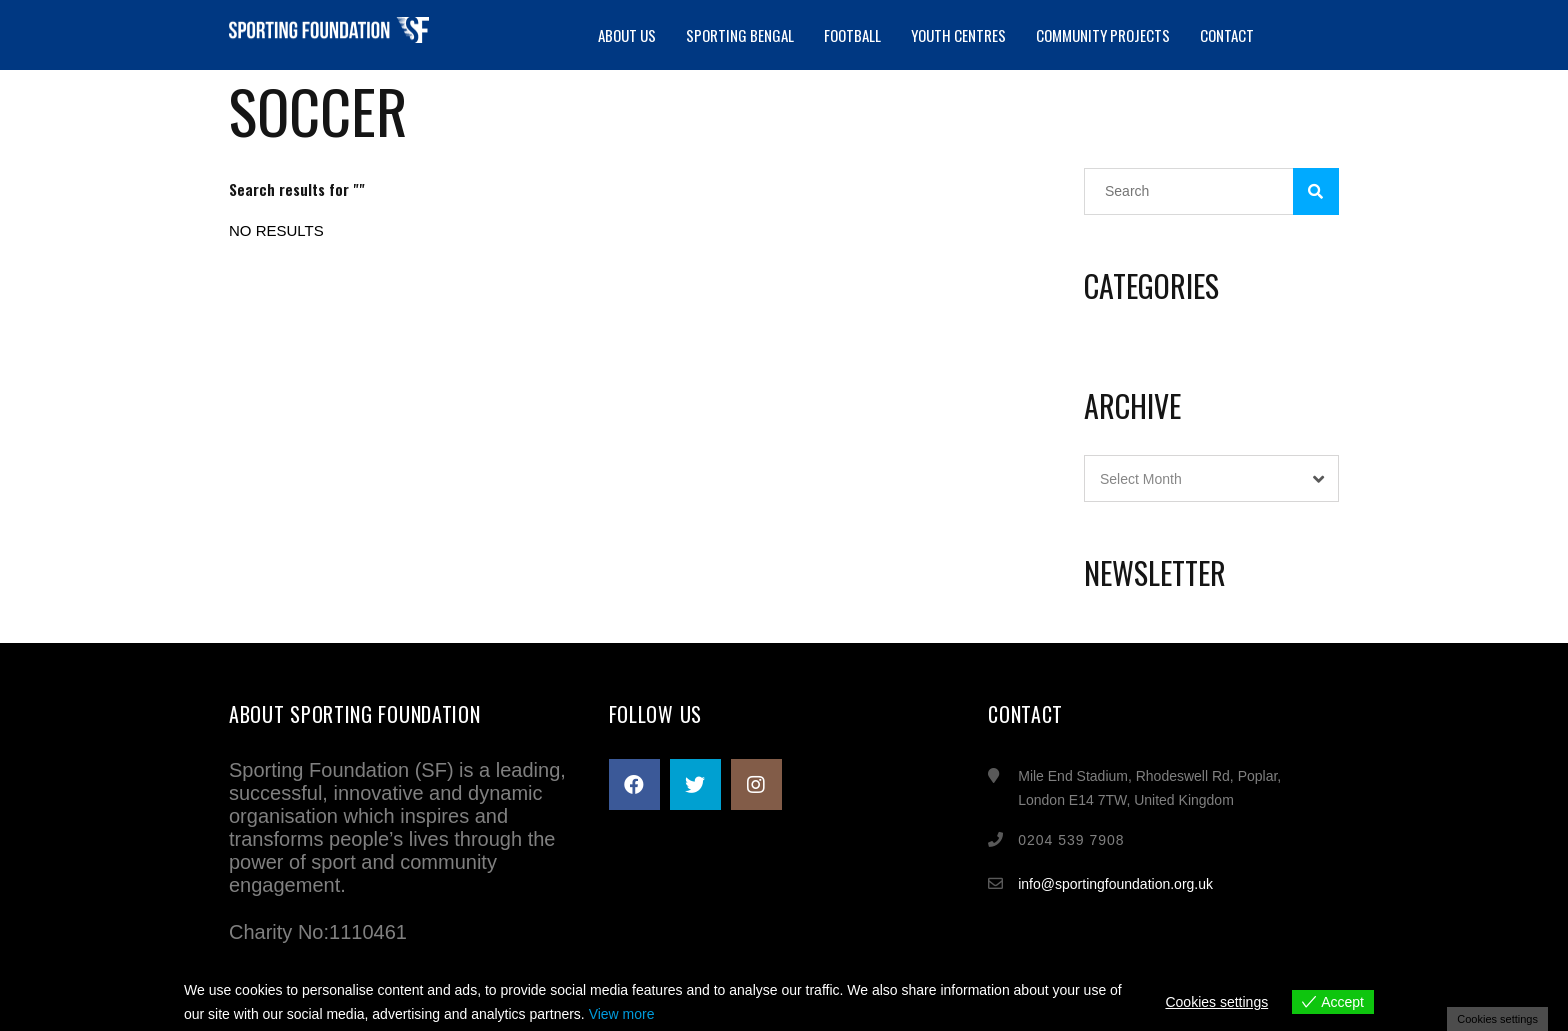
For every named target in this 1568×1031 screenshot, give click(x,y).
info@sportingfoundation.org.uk (1115, 884)
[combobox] (1211, 478)
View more (622, 1014)
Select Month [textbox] (1141, 479)
